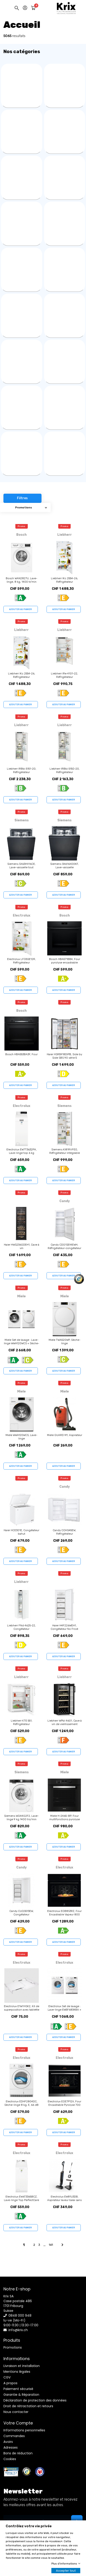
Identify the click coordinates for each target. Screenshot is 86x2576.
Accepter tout (66, 2570)
